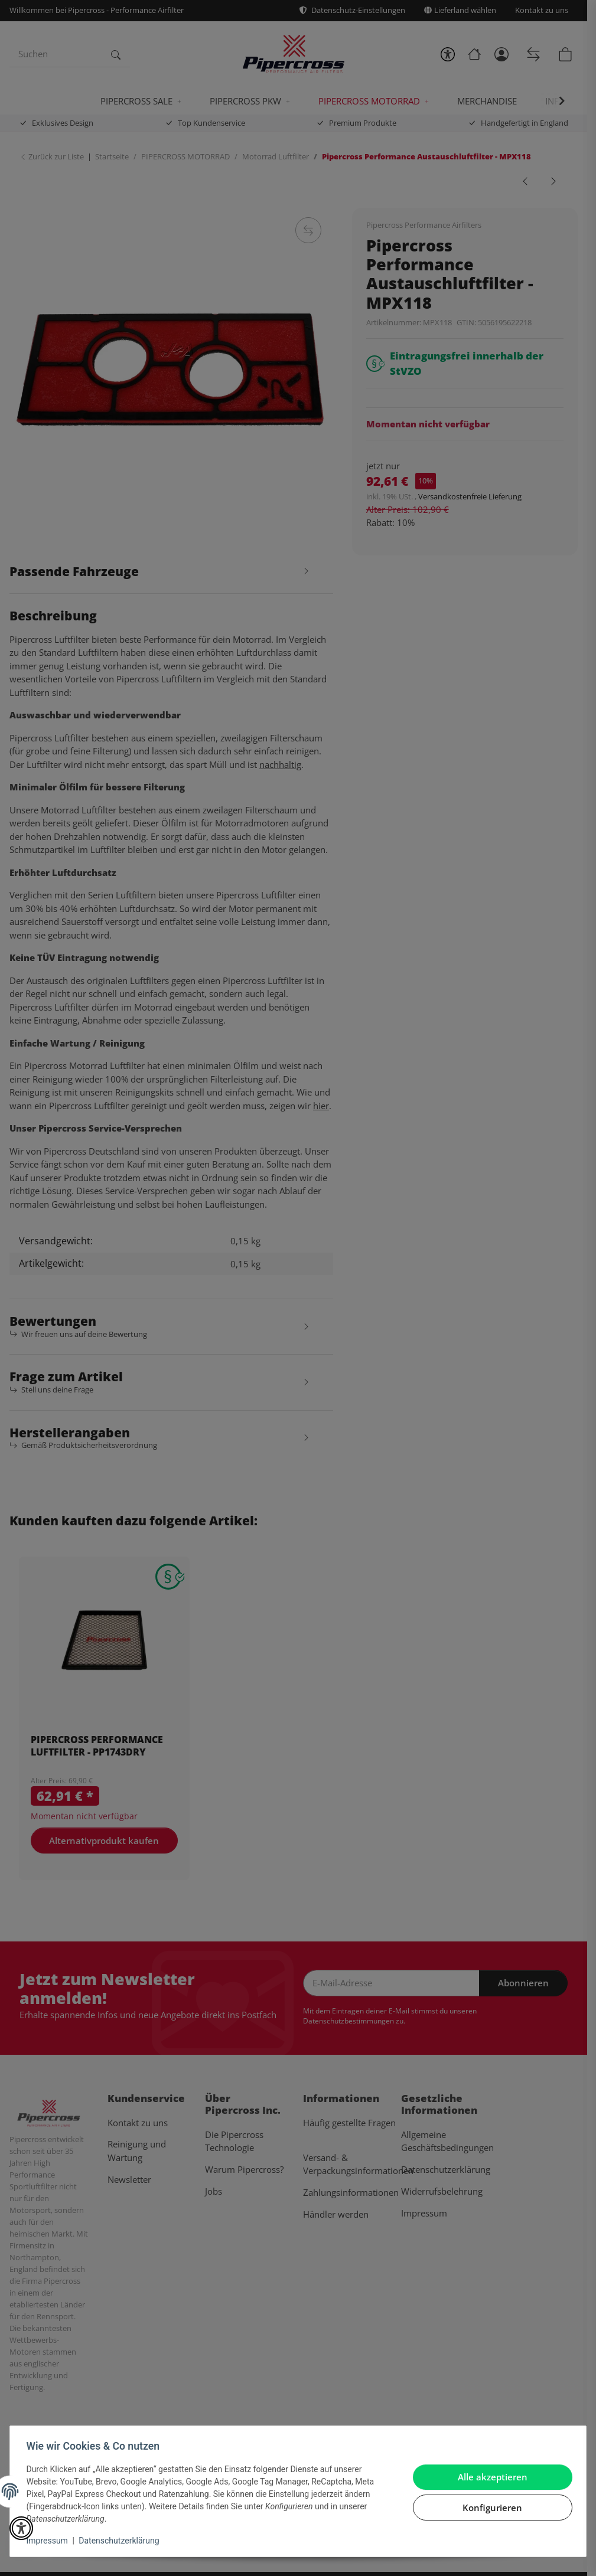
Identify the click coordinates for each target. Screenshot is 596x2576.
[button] (21, 2528)
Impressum (49, 2540)
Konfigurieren (490, 2507)
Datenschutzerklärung (122, 2540)
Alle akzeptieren (490, 2477)
